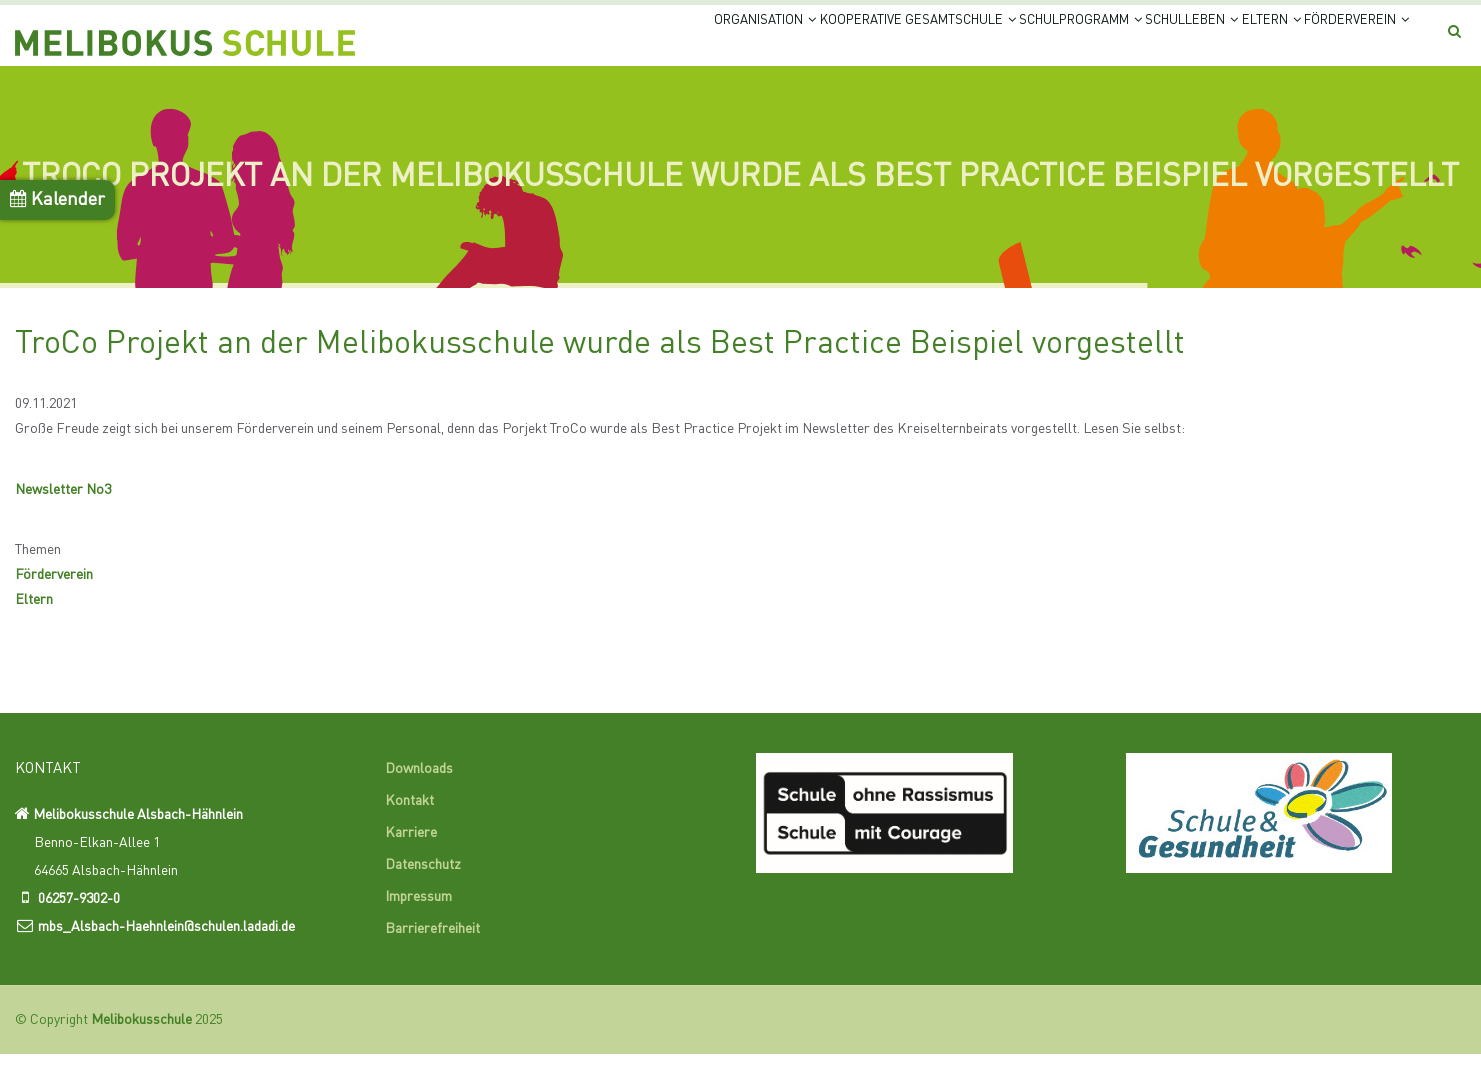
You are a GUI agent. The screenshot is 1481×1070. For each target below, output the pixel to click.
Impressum (418, 913)
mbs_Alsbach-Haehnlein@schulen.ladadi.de (166, 943)
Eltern (1227, 42)
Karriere (411, 849)
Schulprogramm (979, 42)
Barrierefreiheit (432, 945)
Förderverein (1340, 42)
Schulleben (1121, 42)
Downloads (419, 785)
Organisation (596, 42)
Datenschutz (423, 881)
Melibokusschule (141, 1036)
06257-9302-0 (79, 915)
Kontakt (409, 817)
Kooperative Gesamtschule (781, 42)
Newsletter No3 (63, 506)
